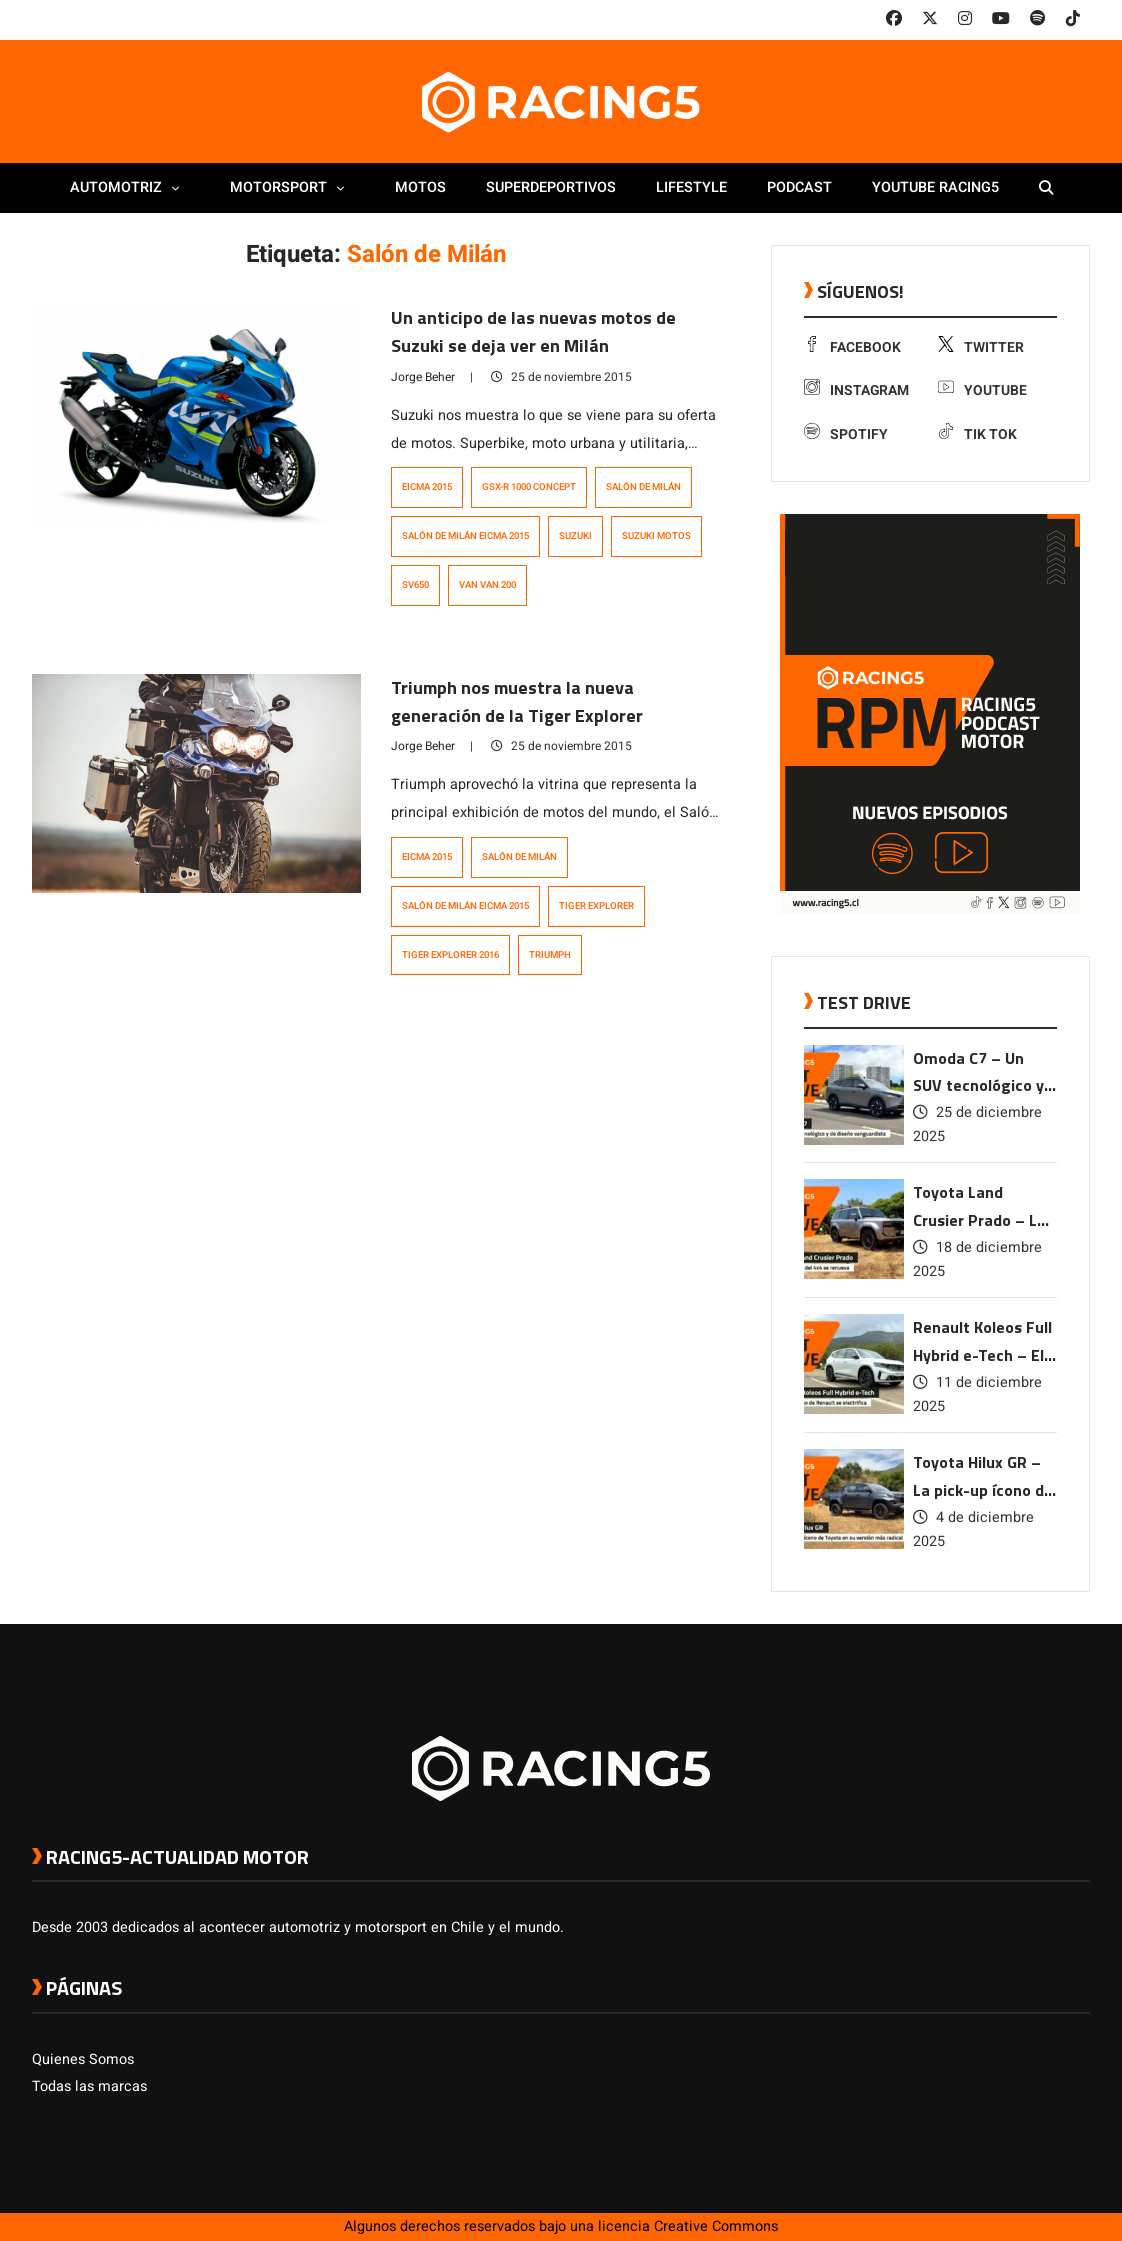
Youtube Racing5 (935, 187)
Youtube (982, 390)
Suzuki (575, 536)
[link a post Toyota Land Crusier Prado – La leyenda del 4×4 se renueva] (854, 1274)
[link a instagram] (965, 19)
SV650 (415, 585)
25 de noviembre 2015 (561, 377)
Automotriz (130, 187)
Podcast (799, 187)
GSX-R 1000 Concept (529, 487)
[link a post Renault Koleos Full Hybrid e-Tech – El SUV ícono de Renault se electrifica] (854, 1409)
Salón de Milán (643, 487)
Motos (420, 187)
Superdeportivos (551, 187)
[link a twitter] (930, 19)
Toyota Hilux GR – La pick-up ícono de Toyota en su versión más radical (983, 1477)
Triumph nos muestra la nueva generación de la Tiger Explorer (517, 701)
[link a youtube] (1001, 19)
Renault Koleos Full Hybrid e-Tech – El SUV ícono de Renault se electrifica (982, 1342)
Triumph (550, 955)
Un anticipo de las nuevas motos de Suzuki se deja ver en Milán (533, 331)
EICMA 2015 (427, 487)
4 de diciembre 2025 (973, 1529)
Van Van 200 (487, 585)
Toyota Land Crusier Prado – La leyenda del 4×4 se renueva (980, 1207)
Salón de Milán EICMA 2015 (465, 536)
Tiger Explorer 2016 (450, 955)
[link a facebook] (894, 19)
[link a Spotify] (1038, 19)
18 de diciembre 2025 (977, 1259)
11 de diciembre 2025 (977, 1394)
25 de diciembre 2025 (977, 1124)
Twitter (981, 347)
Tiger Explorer (596, 906)
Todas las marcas (89, 2086)
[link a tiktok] (1073, 19)
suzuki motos (656, 536)
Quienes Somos (83, 2059)
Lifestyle (691, 187)
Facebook (852, 347)
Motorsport (292, 187)
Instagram (856, 390)
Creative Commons (716, 2226)
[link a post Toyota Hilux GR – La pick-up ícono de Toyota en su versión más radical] (854, 1544)
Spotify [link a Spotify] (846, 434)
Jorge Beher (423, 377)
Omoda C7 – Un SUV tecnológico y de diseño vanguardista (978, 1073)
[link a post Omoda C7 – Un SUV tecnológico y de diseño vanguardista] (854, 1140)
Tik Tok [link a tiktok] (977, 434)
